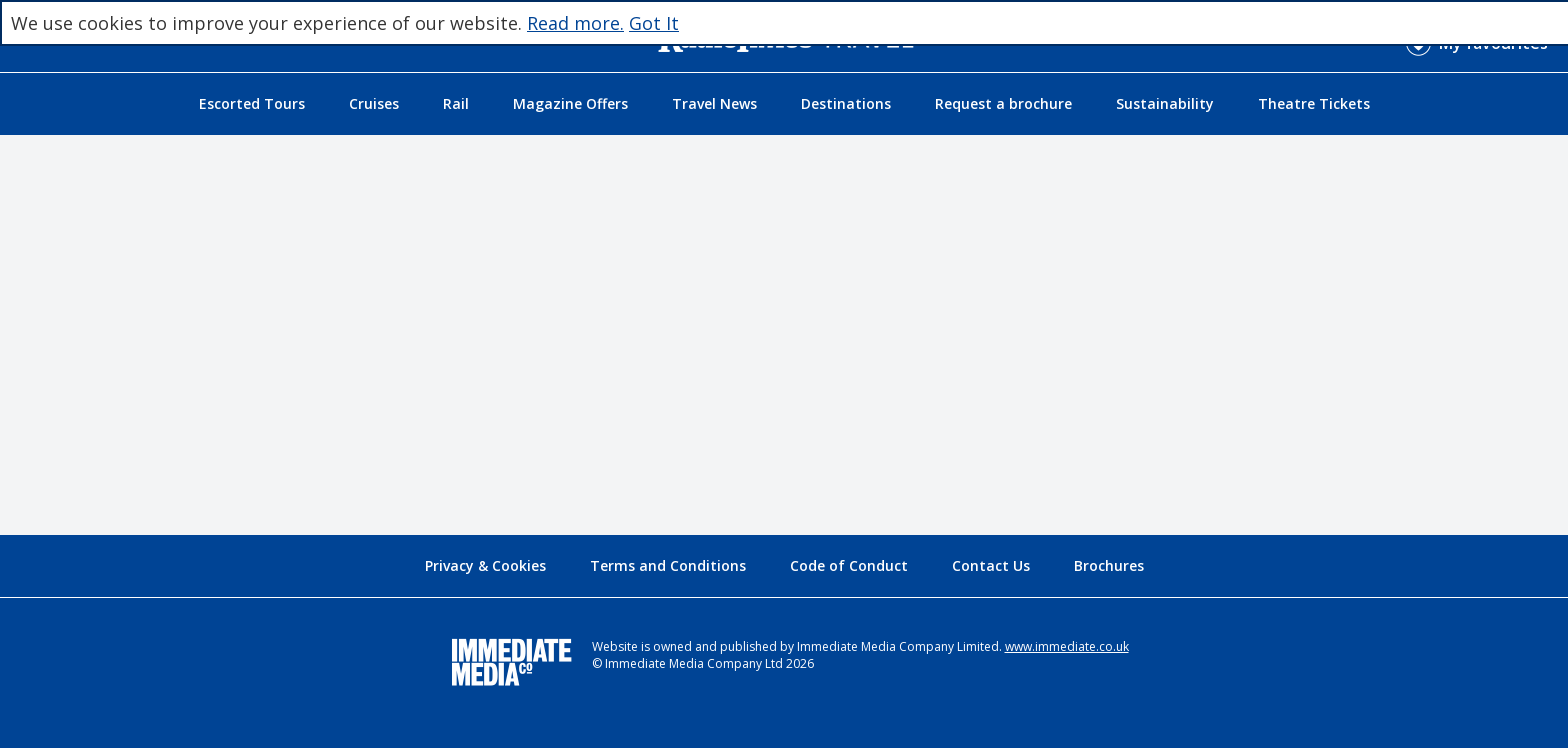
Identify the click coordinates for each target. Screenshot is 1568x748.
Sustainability (1165, 103)
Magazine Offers (570, 103)
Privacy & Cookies (485, 565)
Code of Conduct (849, 565)
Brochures (1109, 565)
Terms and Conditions (668, 565)
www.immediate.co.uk (1067, 646)
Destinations (846, 103)
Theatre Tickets (1314, 103)
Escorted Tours (252, 103)
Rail (456, 103)
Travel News (714, 103)
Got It (654, 23)
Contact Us (991, 565)
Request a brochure (1003, 103)
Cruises (374, 103)
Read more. (575, 23)
